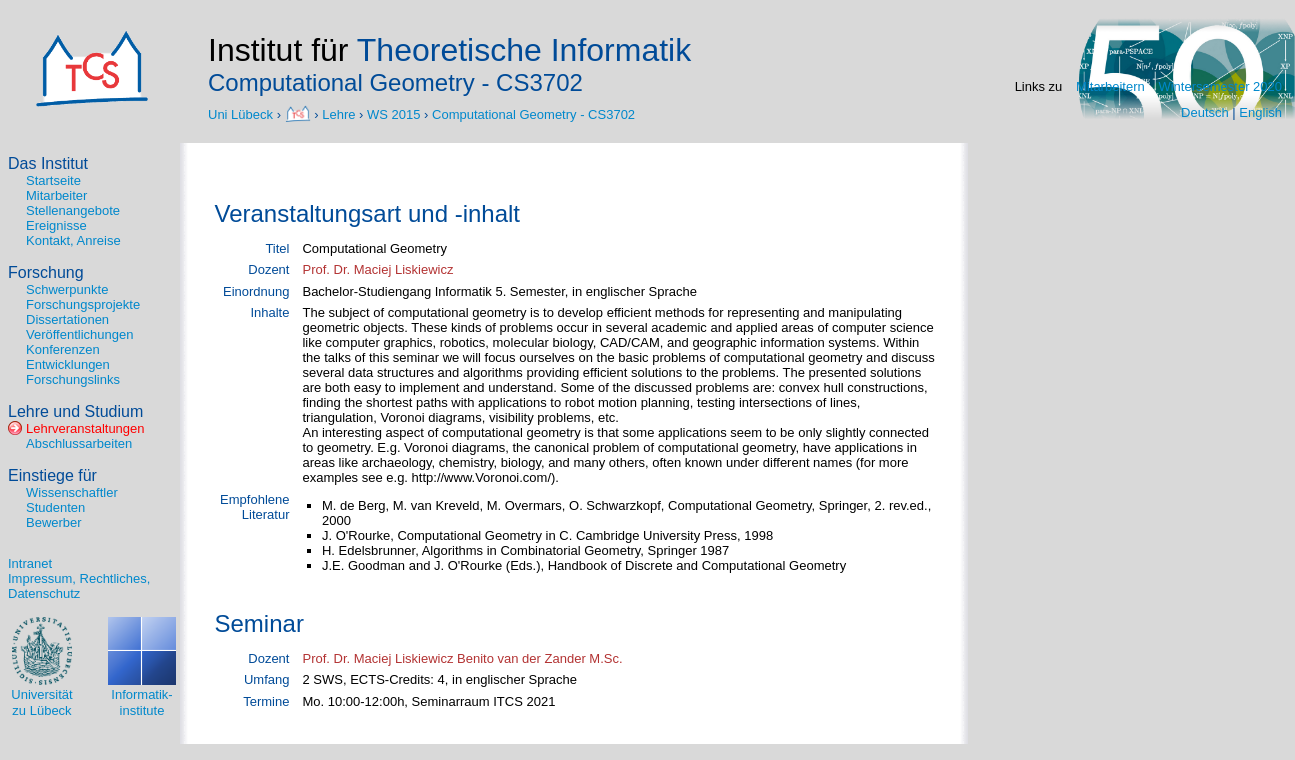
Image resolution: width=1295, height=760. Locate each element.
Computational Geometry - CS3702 (533, 113)
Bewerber (54, 522)
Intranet (30, 563)
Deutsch (1205, 112)
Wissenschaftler (72, 492)
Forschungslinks (73, 379)
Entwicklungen (68, 364)
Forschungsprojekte (83, 304)
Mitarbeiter (56, 195)
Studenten (55, 507)
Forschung (46, 272)
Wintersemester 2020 (1220, 86)
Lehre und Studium (75, 411)
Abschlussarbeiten (79, 443)
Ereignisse (56, 225)
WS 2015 (393, 113)
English (1260, 112)
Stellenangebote (73, 210)
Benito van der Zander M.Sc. (539, 658)
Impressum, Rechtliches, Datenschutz (79, 586)
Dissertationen (67, 319)
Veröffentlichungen (79, 334)
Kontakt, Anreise (73, 240)
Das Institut (48, 163)
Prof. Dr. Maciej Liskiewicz (377, 269)
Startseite (53, 180)
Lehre (338, 113)
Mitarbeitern (1110, 86)
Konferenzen (63, 349)
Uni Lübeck (242, 113)
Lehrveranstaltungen (85, 428)
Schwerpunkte (67, 289)
